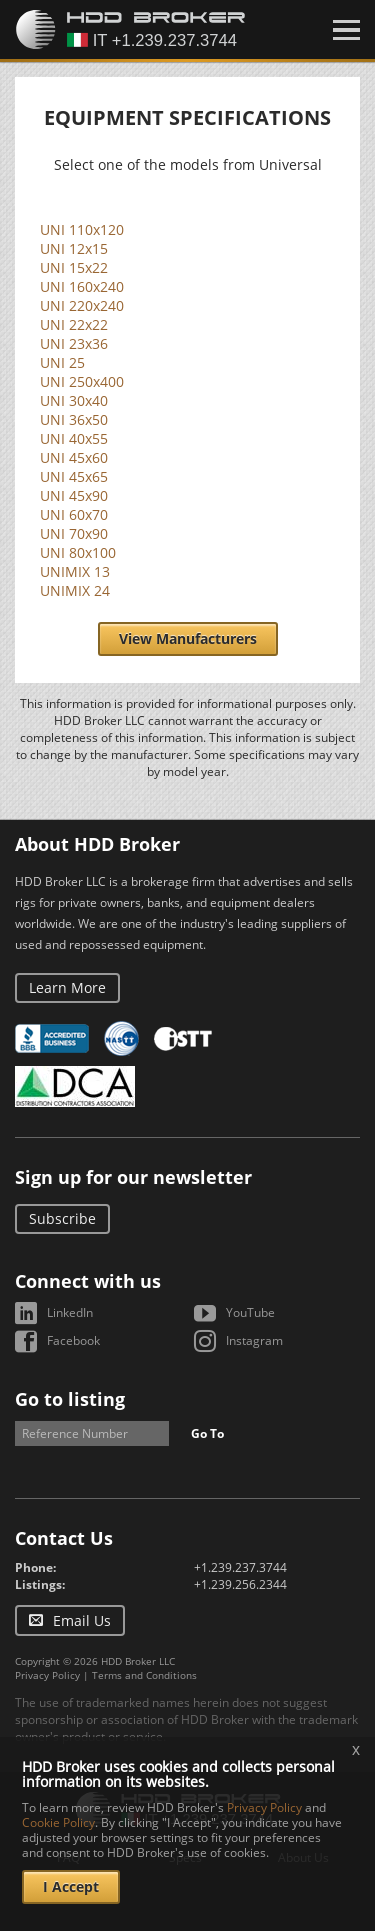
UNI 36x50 (74, 419)
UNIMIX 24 (75, 590)
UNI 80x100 (78, 552)
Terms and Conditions (144, 1675)
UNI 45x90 (74, 495)
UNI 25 (62, 362)
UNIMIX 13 (75, 571)
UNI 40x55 (74, 438)
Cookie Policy (58, 1822)
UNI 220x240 (82, 305)
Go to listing (70, 1399)
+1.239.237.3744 (240, 1567)
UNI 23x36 (74, 343)
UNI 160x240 (82, 286)
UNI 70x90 (74, 533)
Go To (207, 1433)
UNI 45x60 (74, 457)
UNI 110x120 (82, 229)
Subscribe (62, 1218)
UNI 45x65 (74, 476)
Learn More (67, 987)
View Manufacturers (188, 638)
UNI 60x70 (74, 514)
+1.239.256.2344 (240, 1584)
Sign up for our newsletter (133, 1177)
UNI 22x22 (74, 324)
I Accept (71, 1886)
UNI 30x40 (74, 400)
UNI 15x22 (74, 267)
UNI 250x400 (82, 381)
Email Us (82, 1620)
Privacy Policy (47, 1675)
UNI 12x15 (74, 248)
